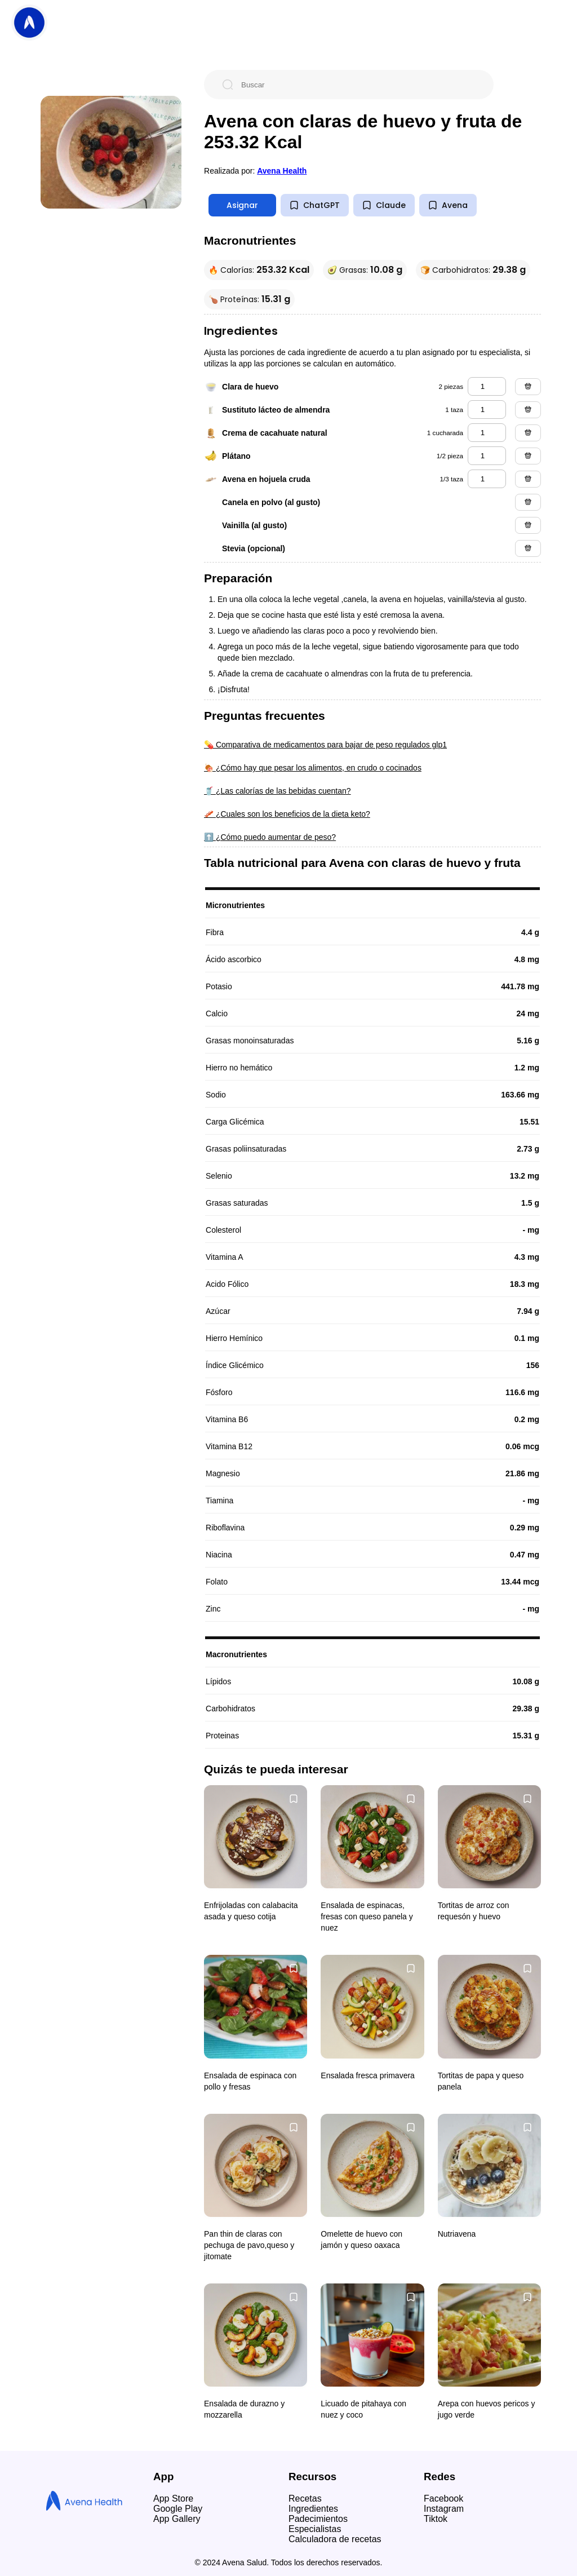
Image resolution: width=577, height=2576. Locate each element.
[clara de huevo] (487, 386)
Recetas (305, 2498)
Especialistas (314, 2529)
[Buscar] (358, 84)
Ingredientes (313, 2508)
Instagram (444, 2508)
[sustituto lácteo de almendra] (487, 409)
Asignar (242, 205)
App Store (173, 2498)
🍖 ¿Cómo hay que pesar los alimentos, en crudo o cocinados (312, 767)
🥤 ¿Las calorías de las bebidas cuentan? (277, 790)
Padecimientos (318, 2519)
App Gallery (177, 2519)
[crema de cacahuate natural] (487, 432)
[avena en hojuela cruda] (487, 479)
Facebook (443, 2498)
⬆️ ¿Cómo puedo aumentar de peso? (270, 837)
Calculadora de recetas (334, 2539)
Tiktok (435, 2519)
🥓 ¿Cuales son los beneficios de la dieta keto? (287, 813)
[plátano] (487, 455)
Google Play (177, 2508)
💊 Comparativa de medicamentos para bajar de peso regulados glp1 (325, 744)
